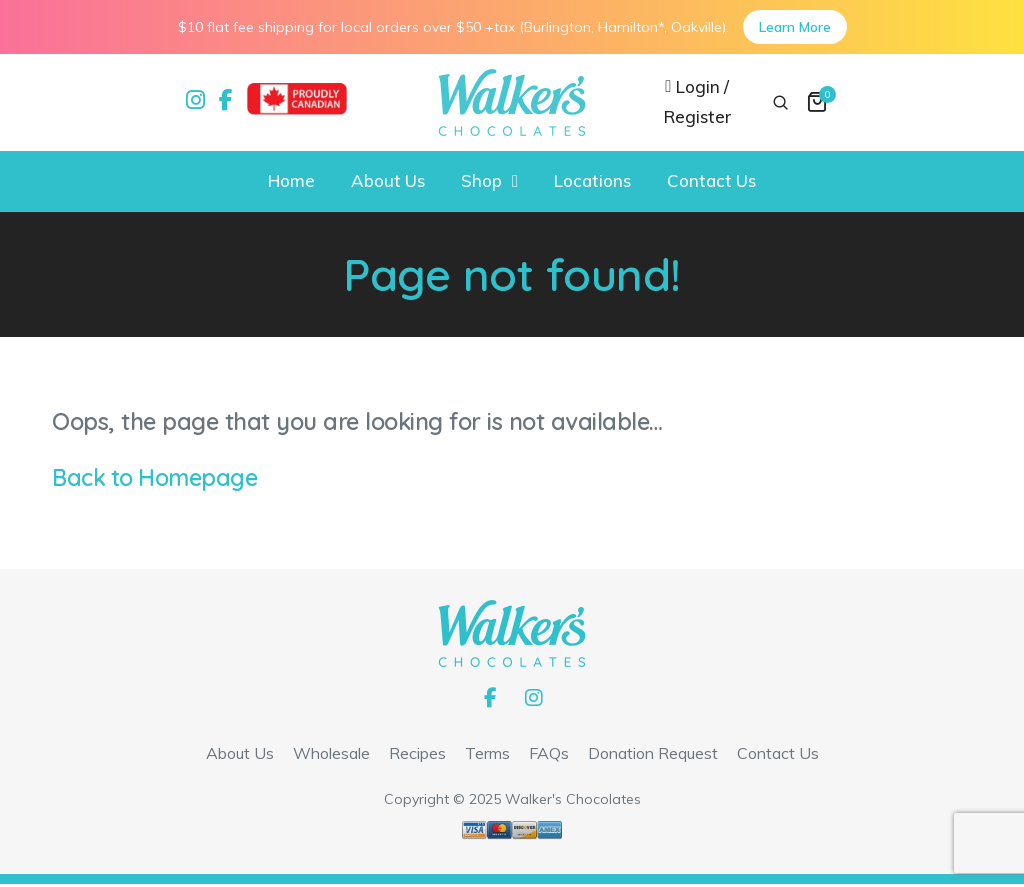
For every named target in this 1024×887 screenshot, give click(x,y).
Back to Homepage (156, 479)
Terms (487, 756)
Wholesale (331, 756)
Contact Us (711, 182)
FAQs (549, 756)
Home (291, 182)
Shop (481, 182)
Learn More (795, 27)
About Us (388, 182)
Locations (592, 182)
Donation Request (653, 756)
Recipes (417, 756)
